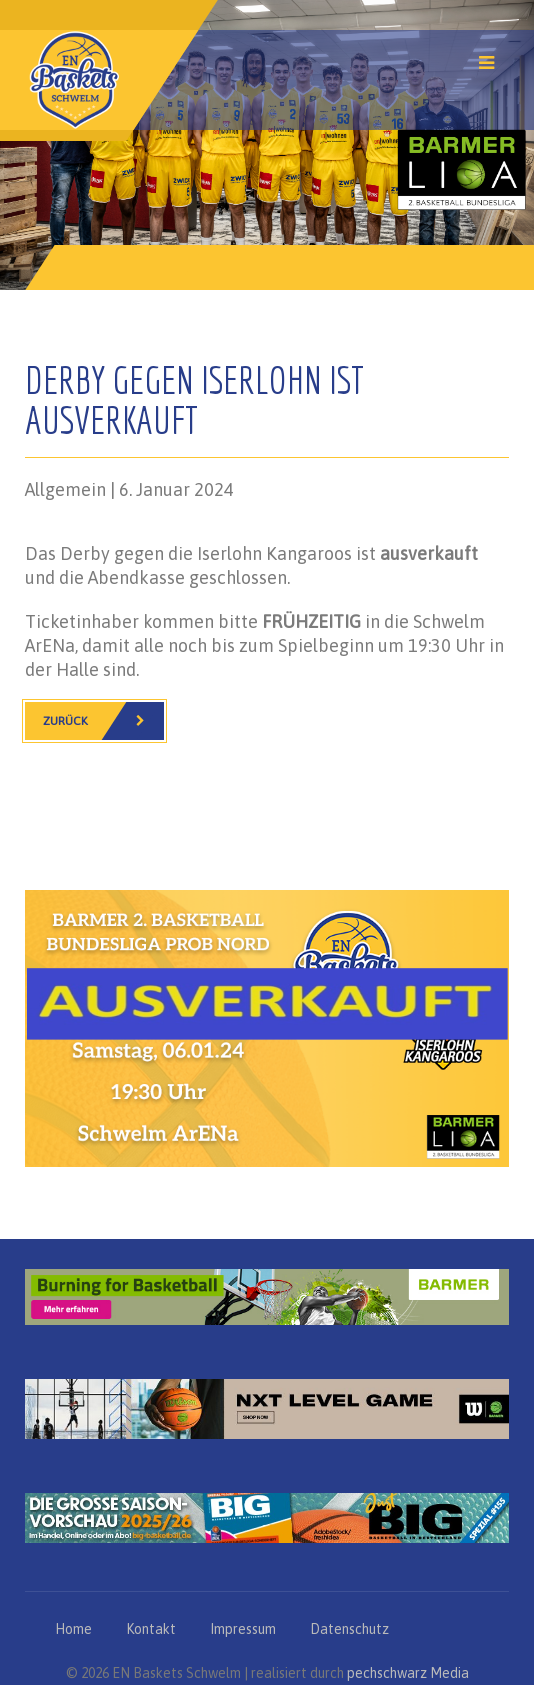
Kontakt (151, 1629)
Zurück (103, 721)
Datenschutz (349, 1629)
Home (73, 1629)
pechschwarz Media (408, 1673)
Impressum (243, 1629)
